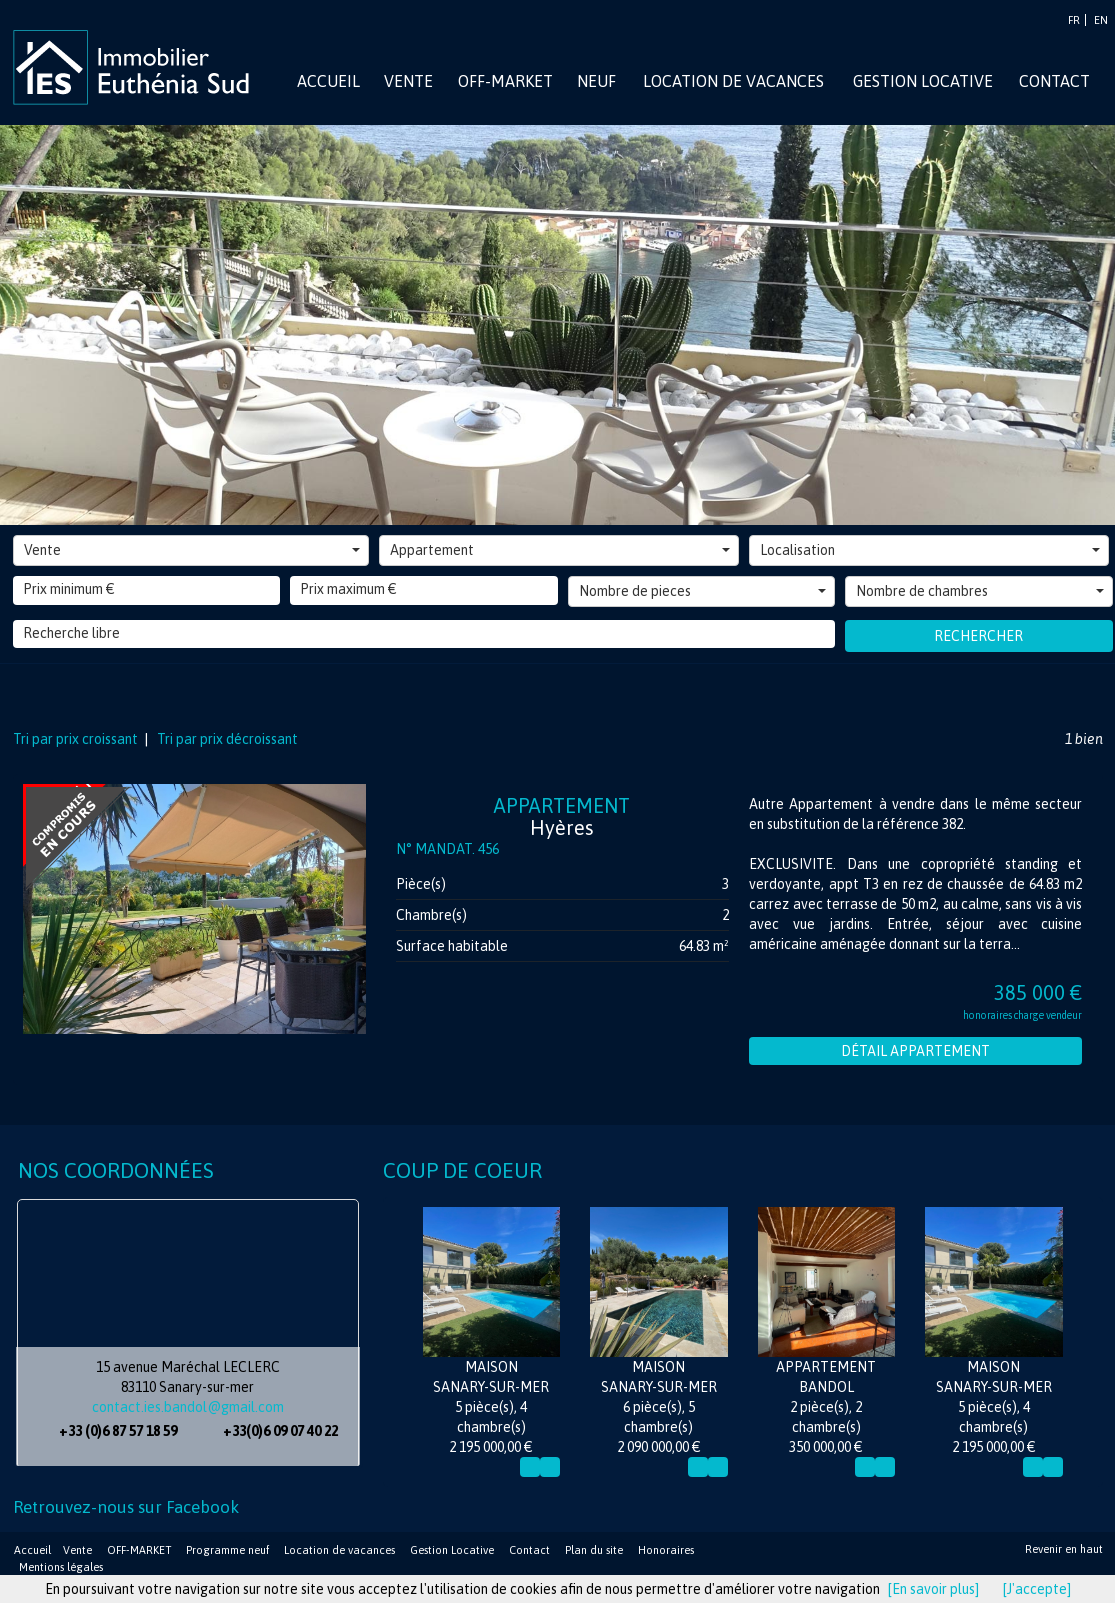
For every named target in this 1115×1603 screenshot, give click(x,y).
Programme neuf (227, 1550)
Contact (529, 1550)
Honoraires (666, 1550)
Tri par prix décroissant (226, 739)
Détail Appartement (915, 1051)
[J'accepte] (1037, 1589)
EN (1101, 20)
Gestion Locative (452, 1550)
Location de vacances (339, 1550)
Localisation (930, 550)
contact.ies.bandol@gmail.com (188, 1407)
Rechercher (978, 636)
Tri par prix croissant (77, 739)
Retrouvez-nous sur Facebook (126, 1507)
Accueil (32, 1550)
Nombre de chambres (980, 591)
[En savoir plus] (933, 1589)
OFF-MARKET (139, 1550)
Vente (192, 550)
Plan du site (594, 1550)
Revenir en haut (1064, 1549)
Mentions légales (61, 1567)
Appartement (560, 550)
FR (1074, 20)
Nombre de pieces (703, 591)
